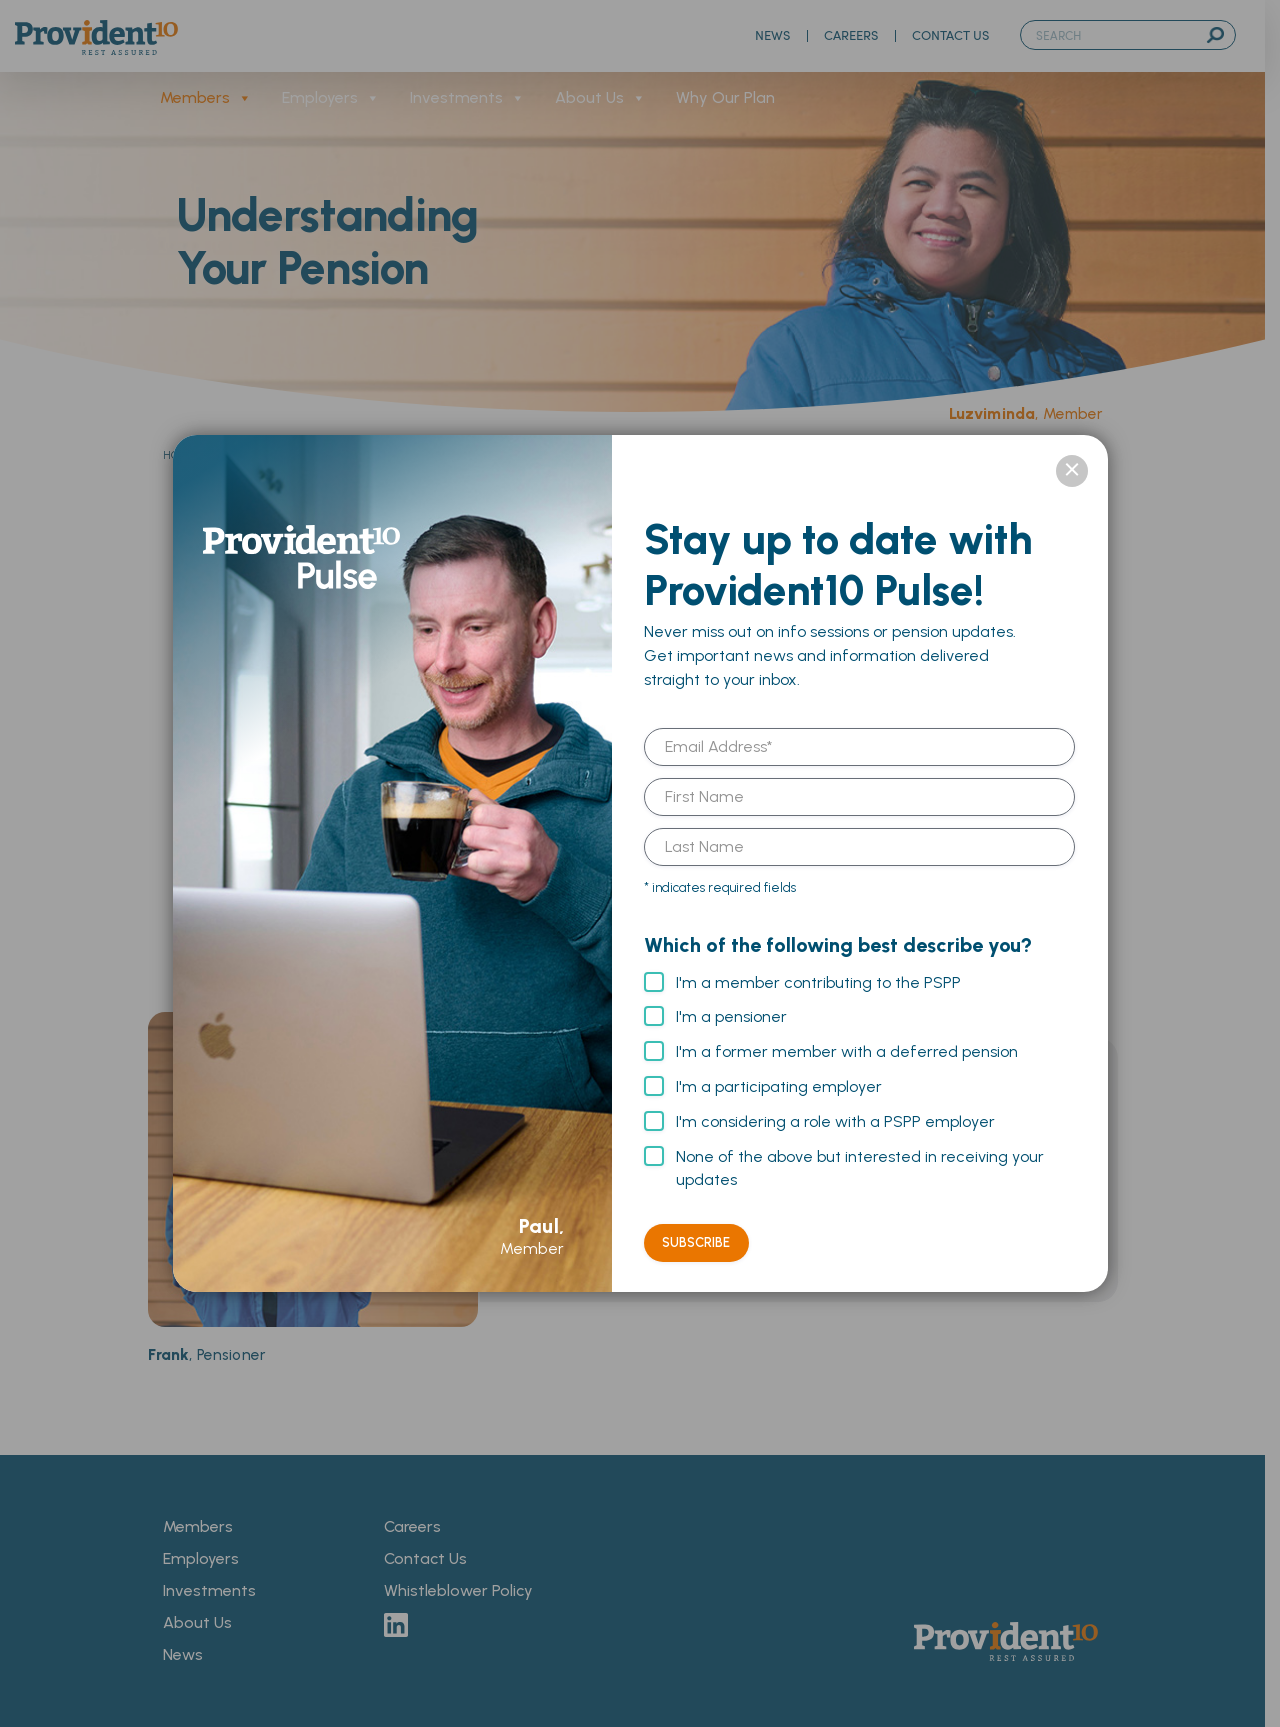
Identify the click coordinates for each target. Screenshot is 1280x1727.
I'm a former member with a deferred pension (847, 1051)
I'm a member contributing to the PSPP (818, 982)
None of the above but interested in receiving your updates (860, 1168)
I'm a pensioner (731, 1016)
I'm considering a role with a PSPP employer (835, 1121)
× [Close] (1072, 471)
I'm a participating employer (779, 1086)
